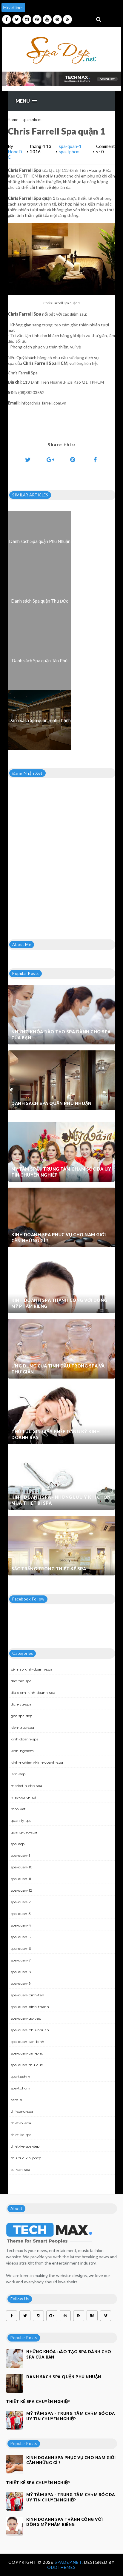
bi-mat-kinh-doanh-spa (31, 1669)
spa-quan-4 (21, 1925)
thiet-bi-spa (21, 2123)
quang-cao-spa (24, 1832)
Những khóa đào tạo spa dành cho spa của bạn (61, 1034)
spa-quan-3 (21, 1913)
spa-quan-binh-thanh (30, 2006)
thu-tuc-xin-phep (26, 2158)
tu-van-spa (20, 2169)
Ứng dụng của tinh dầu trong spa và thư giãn (58, 1368)
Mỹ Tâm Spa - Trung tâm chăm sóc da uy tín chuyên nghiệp (61, 1171)
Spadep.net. (69, 2562)
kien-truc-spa (22, 1727)
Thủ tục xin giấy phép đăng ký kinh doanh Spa (55, 1434)
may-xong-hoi (23, 1797)
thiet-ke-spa (21, 2134)
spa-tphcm (31, 119)
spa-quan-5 (20, 1937)
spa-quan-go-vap (26, 2018)
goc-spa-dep (21, 1716)
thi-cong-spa (22, 2111)
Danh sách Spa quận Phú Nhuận (51, 1103)
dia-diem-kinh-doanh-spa (33, 1692)
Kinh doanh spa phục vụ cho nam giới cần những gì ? (58, 1237)
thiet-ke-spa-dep (25, 2146)
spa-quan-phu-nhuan (30, 2030)
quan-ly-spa (21, 1820)
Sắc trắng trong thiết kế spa (48, 1568)
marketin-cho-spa (26, 1785)
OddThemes (61, 2567)
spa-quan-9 (21, 1983)
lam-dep (18, 1774)
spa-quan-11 (21, 1878)
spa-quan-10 (22, 1867)
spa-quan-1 (70, 146)
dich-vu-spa (21, 1704)
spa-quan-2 (21, 1902)
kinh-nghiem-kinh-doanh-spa (37, 1762)
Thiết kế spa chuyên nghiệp (38, 2401)
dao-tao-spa (21, 1681)
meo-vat (18, 1809)
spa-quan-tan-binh (27, 2041)
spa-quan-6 (21, 1948)
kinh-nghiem (22, 1750)
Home (13, 119)
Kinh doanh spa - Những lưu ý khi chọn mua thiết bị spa (60, 1500)
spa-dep (17, 1844)
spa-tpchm (20, 2076)
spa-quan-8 (21, 1972)
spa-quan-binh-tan (27, 1995)
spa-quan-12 (21, 1890)
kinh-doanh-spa (25, 1739)
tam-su (17, 2099)
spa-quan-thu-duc (27, 2065)
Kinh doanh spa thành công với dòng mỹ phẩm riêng (59, 1303)
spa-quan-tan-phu (27, 2053)
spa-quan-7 (21, 1960)
